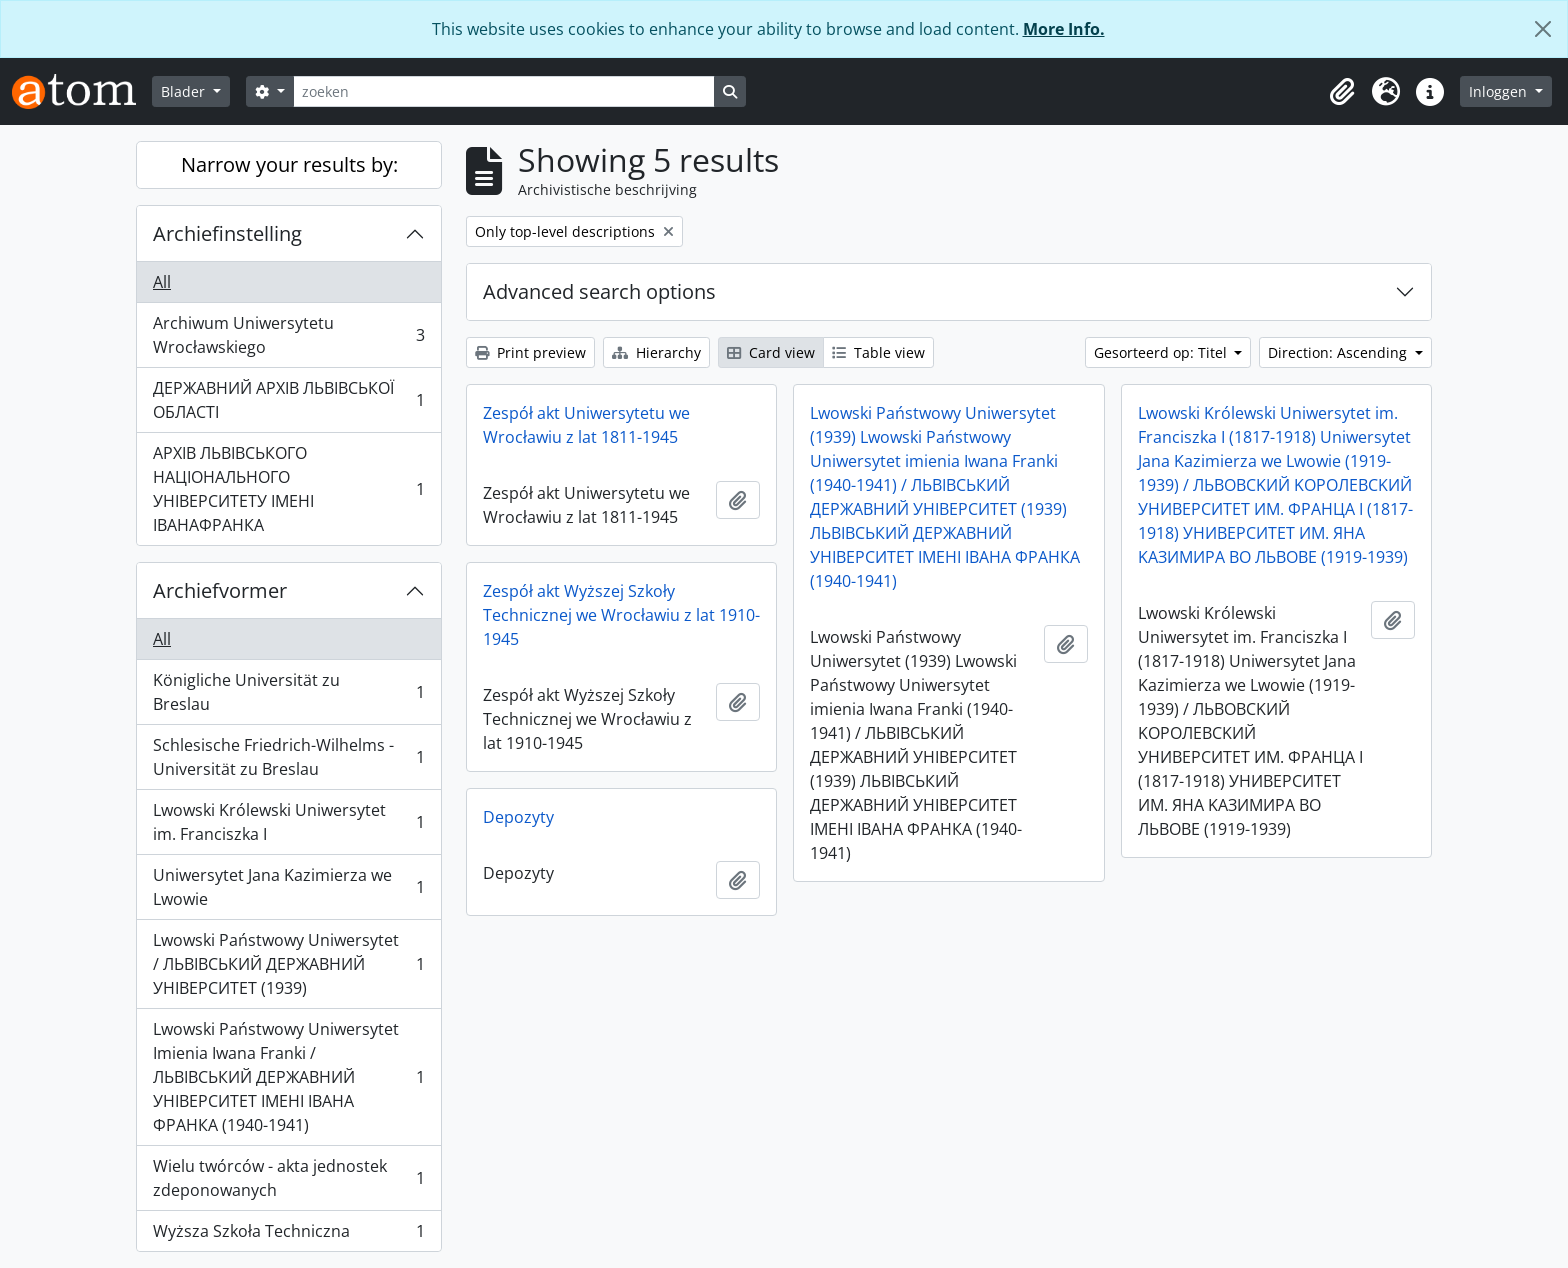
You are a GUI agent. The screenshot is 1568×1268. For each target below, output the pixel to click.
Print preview (530, 352)
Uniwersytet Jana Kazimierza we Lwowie (288, 887)
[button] (1342, 92)
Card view (771, 352)
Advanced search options (599, 291)
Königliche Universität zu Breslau (288, 692)
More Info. (1064, 29)
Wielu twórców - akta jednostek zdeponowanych (288, 1178)
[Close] (1543, 29)
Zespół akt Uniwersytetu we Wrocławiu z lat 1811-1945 (586, 425)
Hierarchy (656, 352)
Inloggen (1500, 91)
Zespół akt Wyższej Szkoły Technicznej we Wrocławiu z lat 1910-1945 (621, 615)
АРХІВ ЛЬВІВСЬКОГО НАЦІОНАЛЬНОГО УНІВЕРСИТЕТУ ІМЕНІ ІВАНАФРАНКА (288, 489)
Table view (878, 352)
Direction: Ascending (1339, 352)
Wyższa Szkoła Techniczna (288, 1235)
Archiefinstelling (227, 233)
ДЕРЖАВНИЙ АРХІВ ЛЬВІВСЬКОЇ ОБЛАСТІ (288, 400)
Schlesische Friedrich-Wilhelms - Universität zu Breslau (288, 757)
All (162, 282)
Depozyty (518, 817)
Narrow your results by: (289, 164)
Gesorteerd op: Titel (1162, 352)
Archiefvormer (220, 590)
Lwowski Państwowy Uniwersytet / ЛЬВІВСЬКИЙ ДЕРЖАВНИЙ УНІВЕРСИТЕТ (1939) (288, 964)
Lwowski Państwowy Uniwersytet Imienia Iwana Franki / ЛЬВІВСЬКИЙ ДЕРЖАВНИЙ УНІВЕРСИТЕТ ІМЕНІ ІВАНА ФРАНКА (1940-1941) (288, 1077)
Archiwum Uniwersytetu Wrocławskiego (288, 335)
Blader (185, 91)
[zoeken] (504, 91)
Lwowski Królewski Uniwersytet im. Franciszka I (288, 822)
